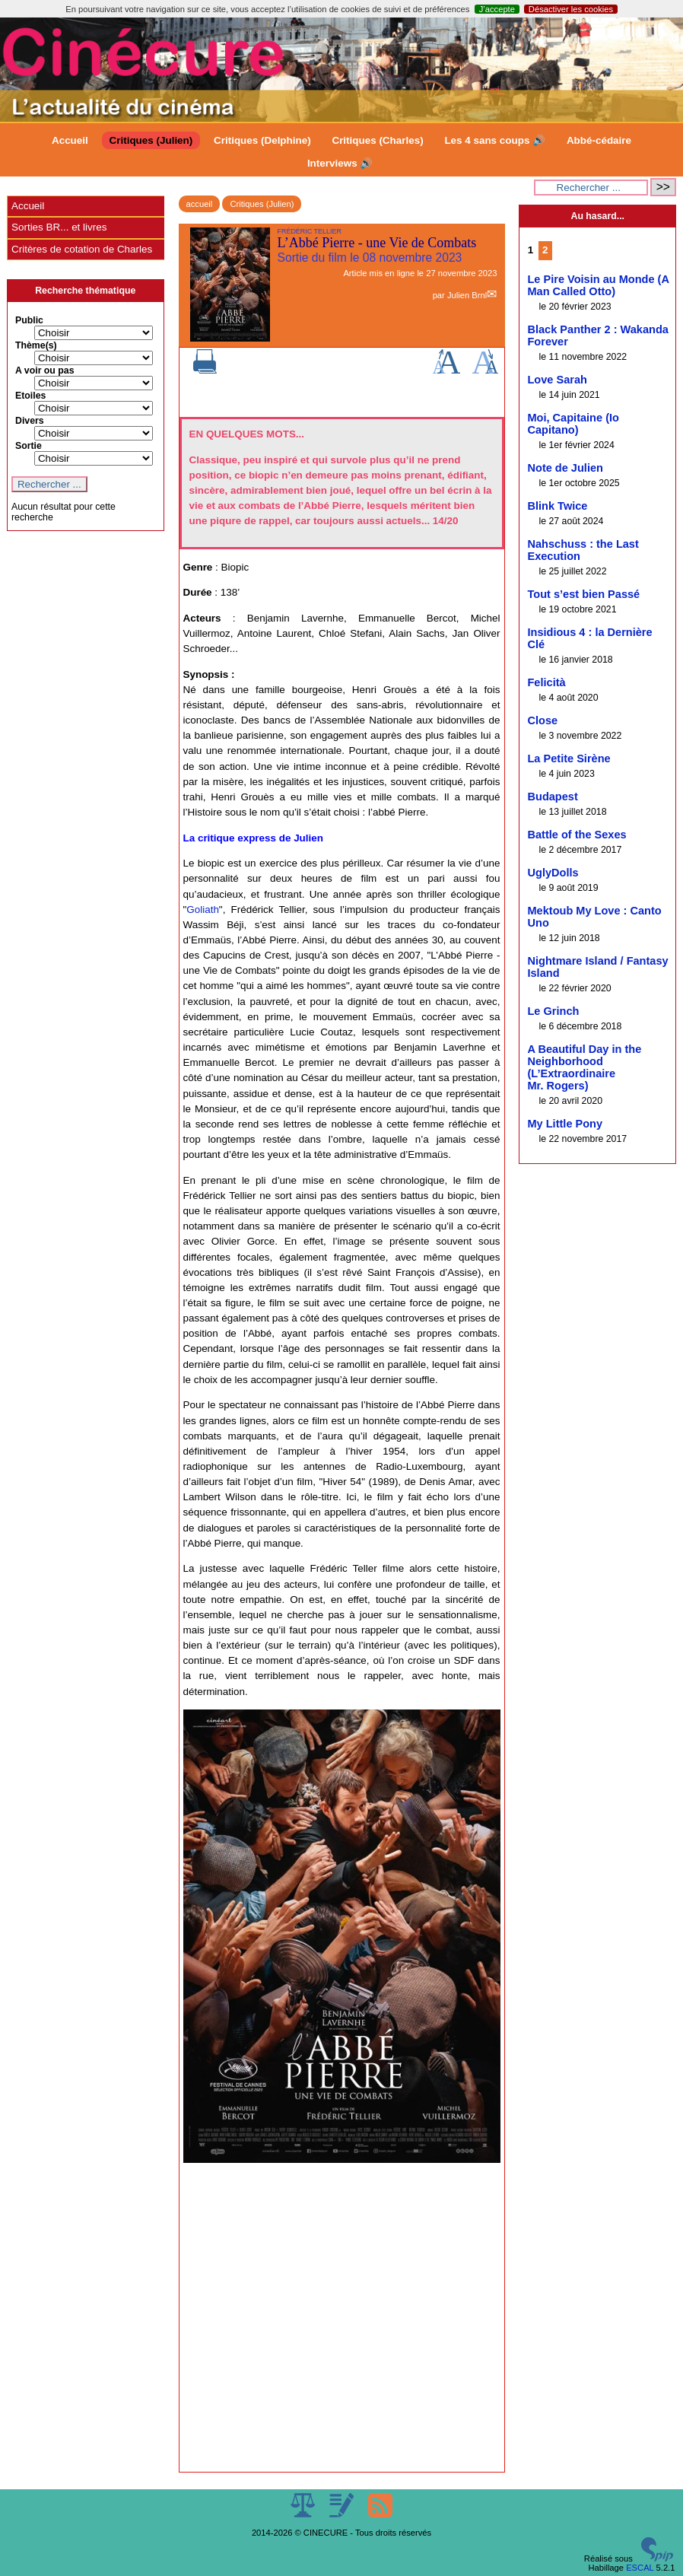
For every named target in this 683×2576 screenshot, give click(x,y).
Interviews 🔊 (340, 163)
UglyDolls (552, 873)
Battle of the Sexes (576, 834)
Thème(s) (36, 345)
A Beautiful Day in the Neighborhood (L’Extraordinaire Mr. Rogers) (584, 1067)
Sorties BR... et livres (58, 227)
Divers (29, 420)
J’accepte (497, 9)
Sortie (28, 445)
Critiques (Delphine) (262, 140)
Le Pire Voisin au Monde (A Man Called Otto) (598, 285)
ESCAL (639, 2567)
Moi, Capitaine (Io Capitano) (572, 424)
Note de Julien (564, 468)
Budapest (552, 796)
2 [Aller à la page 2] (545, 250)
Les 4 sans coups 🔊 (494, 140)
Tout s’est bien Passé (583, 594)
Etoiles (30, 395)
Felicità (546, 682)
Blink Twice (557, 506)
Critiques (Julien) (151, 140)
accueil (199, 203)
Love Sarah (556, 380)
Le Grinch (553, 1011)
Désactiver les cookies (571, 9)
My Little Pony (564, 1124)
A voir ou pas (45, 370)
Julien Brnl (467, 295)
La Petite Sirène (568, 758)
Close (542, 720)
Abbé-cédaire (599, 140)
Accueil (70, 140)
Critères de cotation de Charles (81, 249)
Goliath (202, 909)
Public (29, 320)
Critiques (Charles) (377, 140)
